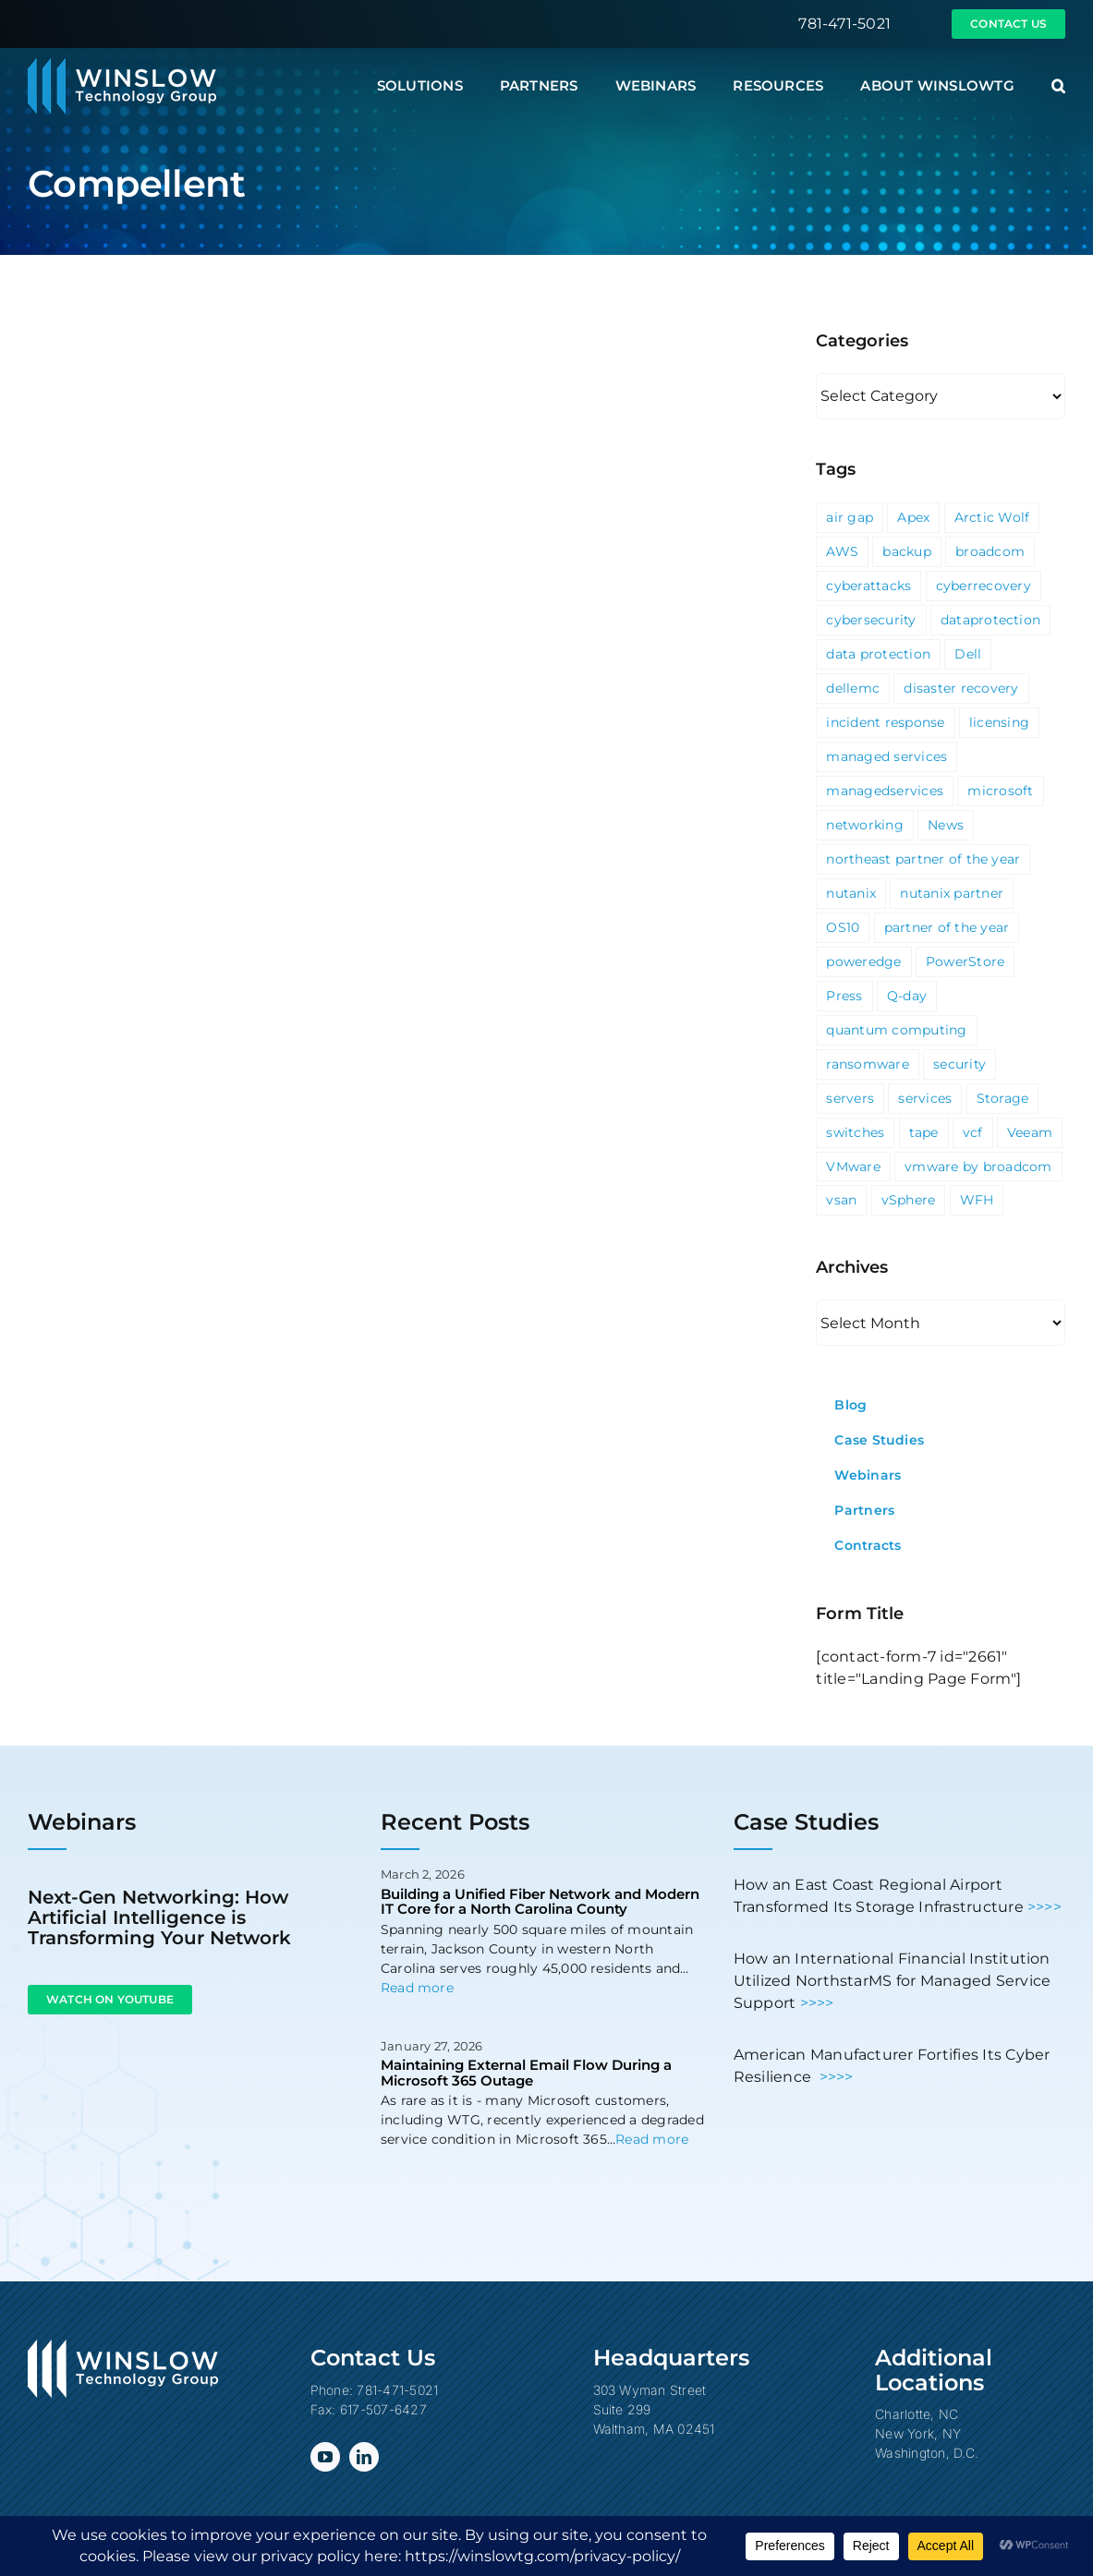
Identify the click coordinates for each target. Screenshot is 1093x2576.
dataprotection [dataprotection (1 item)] (990, 619)
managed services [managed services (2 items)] (886, 756)
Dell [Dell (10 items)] (967, 654)
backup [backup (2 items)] (906, 551)
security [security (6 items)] (959, 1064)
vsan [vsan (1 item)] (841, 1199)
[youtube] (325, 2457)
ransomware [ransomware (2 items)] (867, 1064)
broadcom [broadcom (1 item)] (990, 551)
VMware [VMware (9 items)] (853, 1166)
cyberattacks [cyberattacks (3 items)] (868, 585)
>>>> (1044, 1907)
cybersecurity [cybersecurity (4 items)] (871, 619)
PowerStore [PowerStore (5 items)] (965, 961)
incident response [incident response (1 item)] (885, 722)
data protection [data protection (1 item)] (878, 654)
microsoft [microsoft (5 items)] (1000, 790)
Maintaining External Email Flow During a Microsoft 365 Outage (526, 2072)
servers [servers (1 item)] (850, 1098)
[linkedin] (364, 2457)
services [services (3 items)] (925, 1098)
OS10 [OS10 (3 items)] (842, 927)
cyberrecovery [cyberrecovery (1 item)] (983, 585)
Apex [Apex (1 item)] (913, 517)
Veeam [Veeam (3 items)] (1029, 1132)
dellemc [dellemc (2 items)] (853, 688)
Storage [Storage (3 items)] (1003, 1098)
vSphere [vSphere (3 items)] (908, 1199)
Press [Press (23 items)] (844, 995)
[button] (1058, 86)
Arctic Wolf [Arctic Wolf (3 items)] (992, 517)
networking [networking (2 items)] (864, 824)
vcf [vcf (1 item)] (973, 1132)
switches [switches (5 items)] (855, 1132)
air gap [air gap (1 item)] (849, 517)
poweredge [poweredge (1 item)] (863, 961)
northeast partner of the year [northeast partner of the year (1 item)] (923, 859)
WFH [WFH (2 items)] (977, 1199)
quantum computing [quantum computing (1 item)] (896, 1030)
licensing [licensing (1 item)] (999, 722)
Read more (417, 1987)
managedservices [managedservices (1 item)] (884, 790)
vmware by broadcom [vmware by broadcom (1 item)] (978, 1166)
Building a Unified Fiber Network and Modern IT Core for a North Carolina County (540, 1901)
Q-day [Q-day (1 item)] (907, 995)
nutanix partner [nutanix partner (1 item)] (951, 893)
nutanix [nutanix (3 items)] (851, 893)
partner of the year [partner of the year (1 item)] (947, 927)
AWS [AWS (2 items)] (842, 551)
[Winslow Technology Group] (122, 64)
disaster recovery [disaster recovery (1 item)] (961, 688)
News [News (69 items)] (946, 824)
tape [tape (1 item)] (924, 1132)
